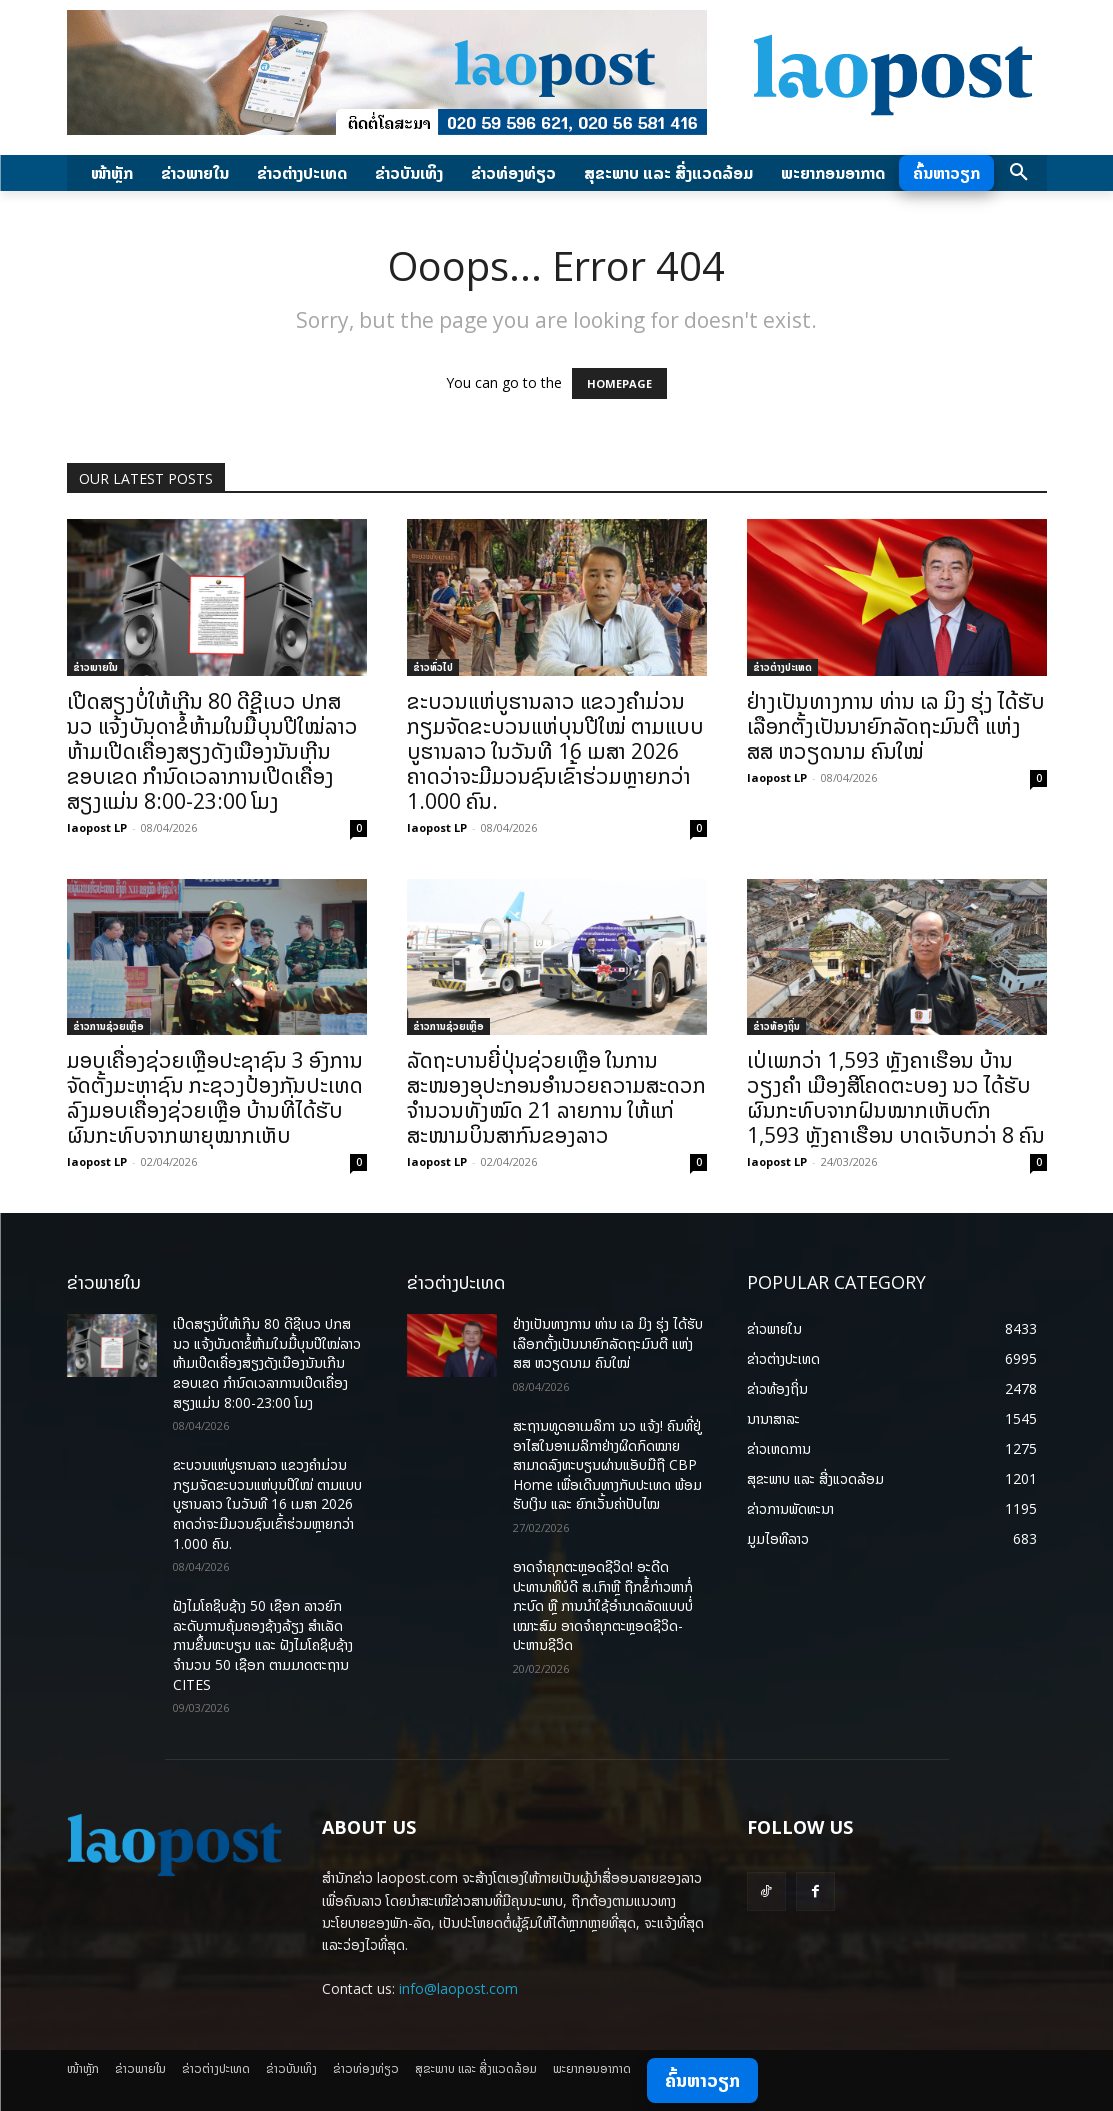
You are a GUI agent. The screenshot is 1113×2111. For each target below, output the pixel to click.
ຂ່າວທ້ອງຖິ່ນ (776, 1026)
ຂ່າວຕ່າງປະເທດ (782, 667)
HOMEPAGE (619, 383)
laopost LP (97, 827)
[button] (1019, 173)
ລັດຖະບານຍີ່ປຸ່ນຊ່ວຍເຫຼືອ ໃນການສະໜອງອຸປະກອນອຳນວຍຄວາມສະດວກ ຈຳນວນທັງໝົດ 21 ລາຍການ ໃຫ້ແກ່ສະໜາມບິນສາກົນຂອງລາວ (556, 1097)
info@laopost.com (458, 1988)
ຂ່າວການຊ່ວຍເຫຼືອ (108, 1026)
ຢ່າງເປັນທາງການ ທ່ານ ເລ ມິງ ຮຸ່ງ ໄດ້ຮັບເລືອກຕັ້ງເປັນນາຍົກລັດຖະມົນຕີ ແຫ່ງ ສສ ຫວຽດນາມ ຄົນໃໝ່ (896, 726)
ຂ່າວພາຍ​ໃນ (95, 667)
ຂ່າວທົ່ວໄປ (433, 667)
